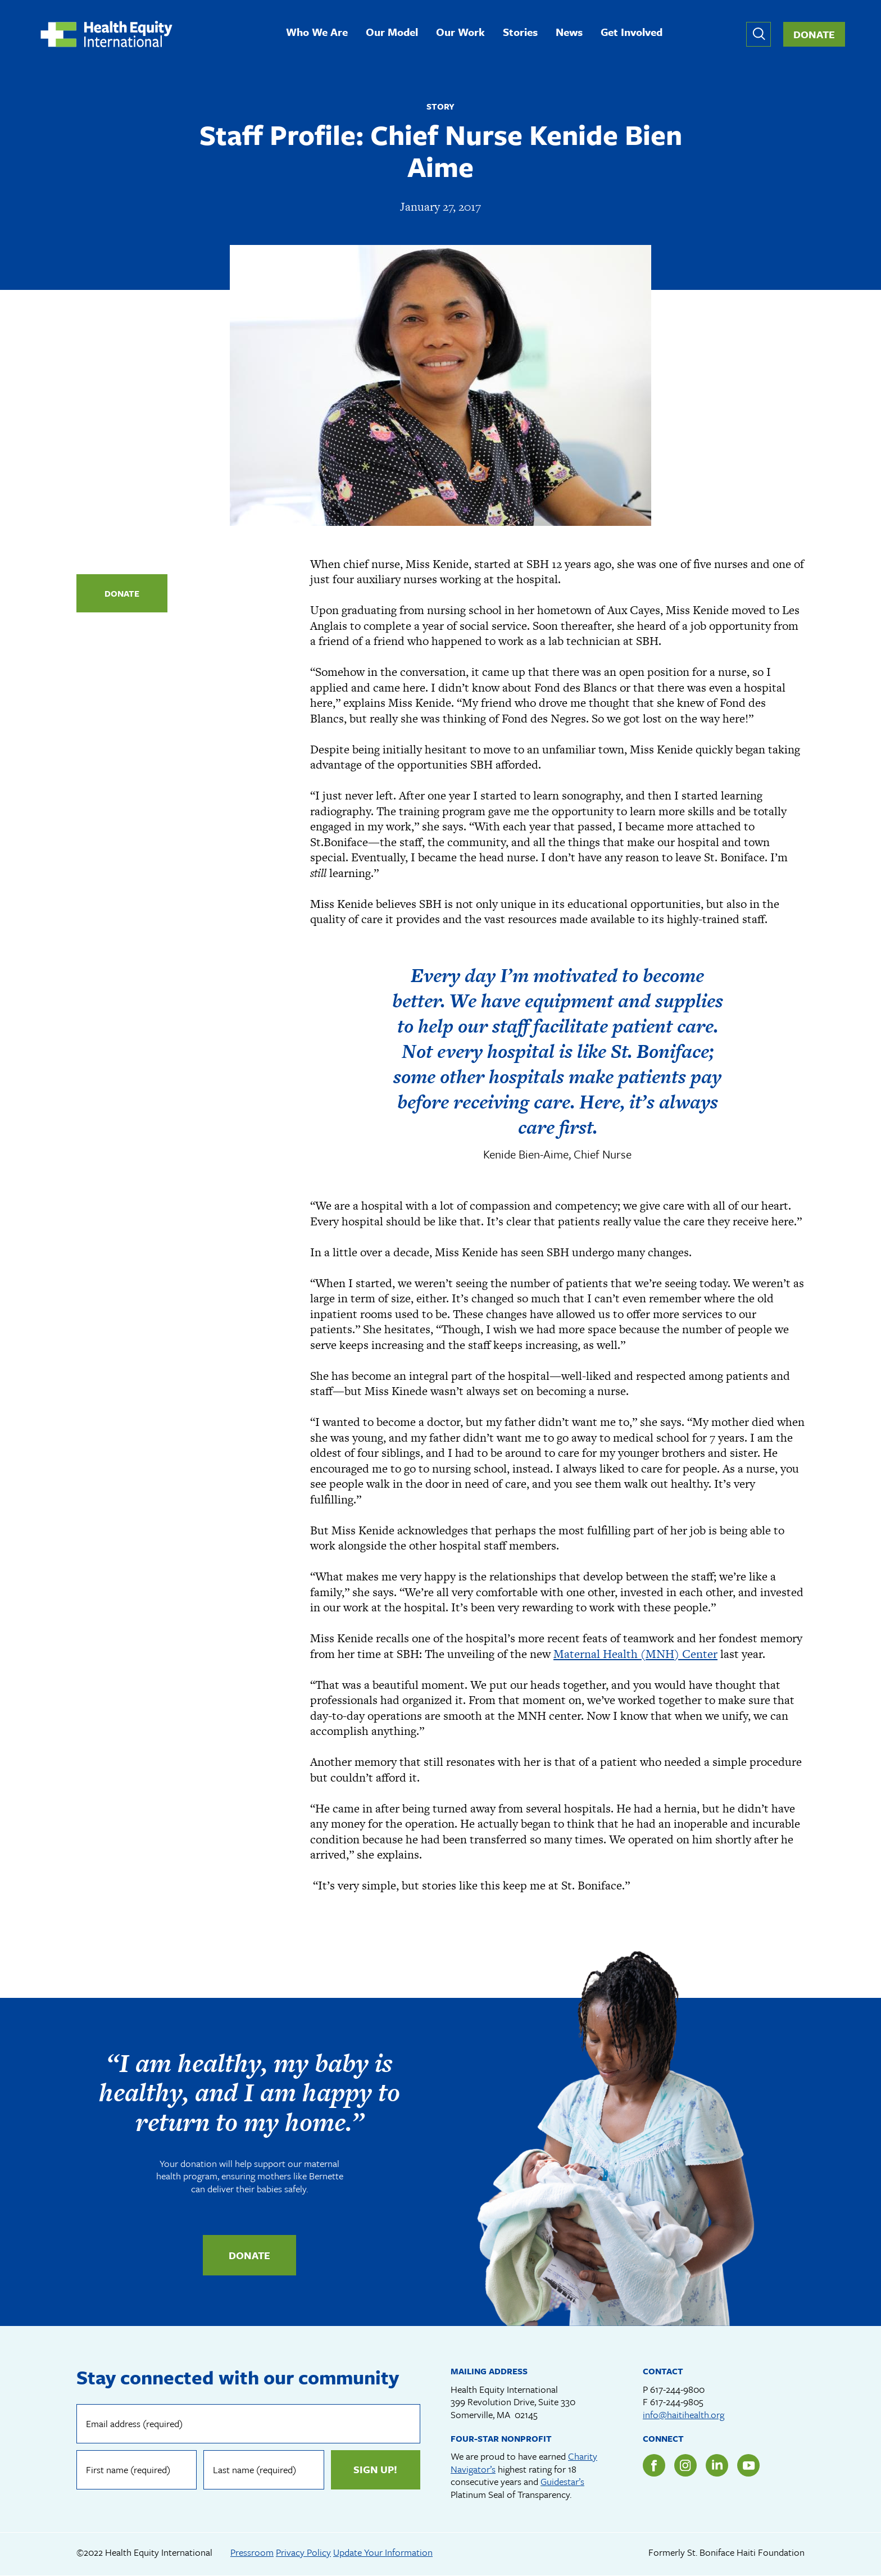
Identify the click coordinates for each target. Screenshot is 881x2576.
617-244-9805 (676, 2402)
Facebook (654, 2465)
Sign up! (375, 2469)
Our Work (460, 32)
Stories (520, 32)
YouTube (748, 2465)
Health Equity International (106, 34)
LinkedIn (717, 2465)
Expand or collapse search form (758, 34)
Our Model (392, 32)
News (569, 32)
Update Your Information (383, 2552)
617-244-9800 (677, 2389)
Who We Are (317, 32)
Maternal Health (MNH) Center (635, 1654)
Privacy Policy (303, 2552)
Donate (814, 34)
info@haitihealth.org (683, 2414)
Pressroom (252, 2552)
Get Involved (631, 32)
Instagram (685, 2465)
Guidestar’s (562, 2481)
